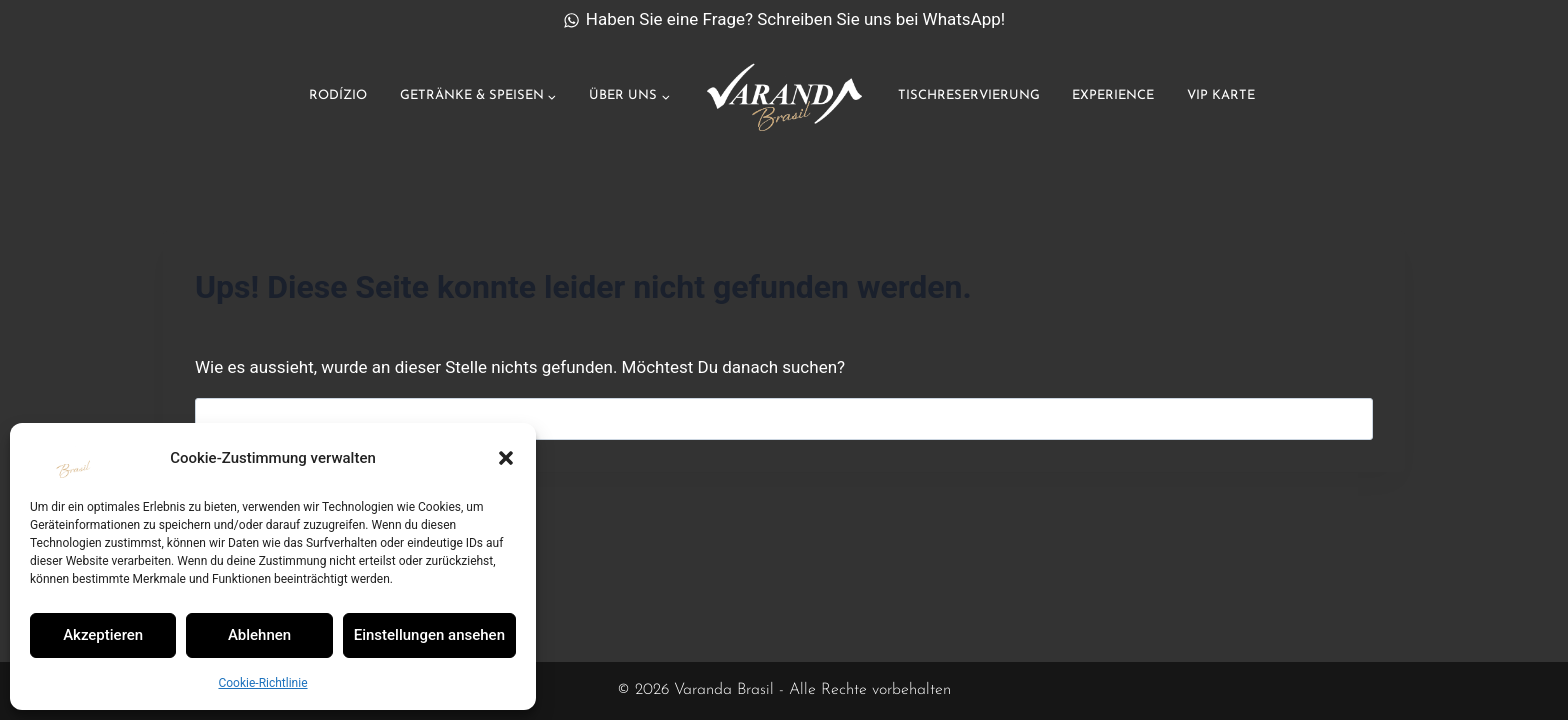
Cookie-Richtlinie (262, 683)
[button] (506, 458)
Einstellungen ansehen (429, 635)
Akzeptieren (103, 635)
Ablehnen (259, 635)
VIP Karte (1221, 95)
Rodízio (338, 95)
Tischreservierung (969, 95)
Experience (1113, 95)
